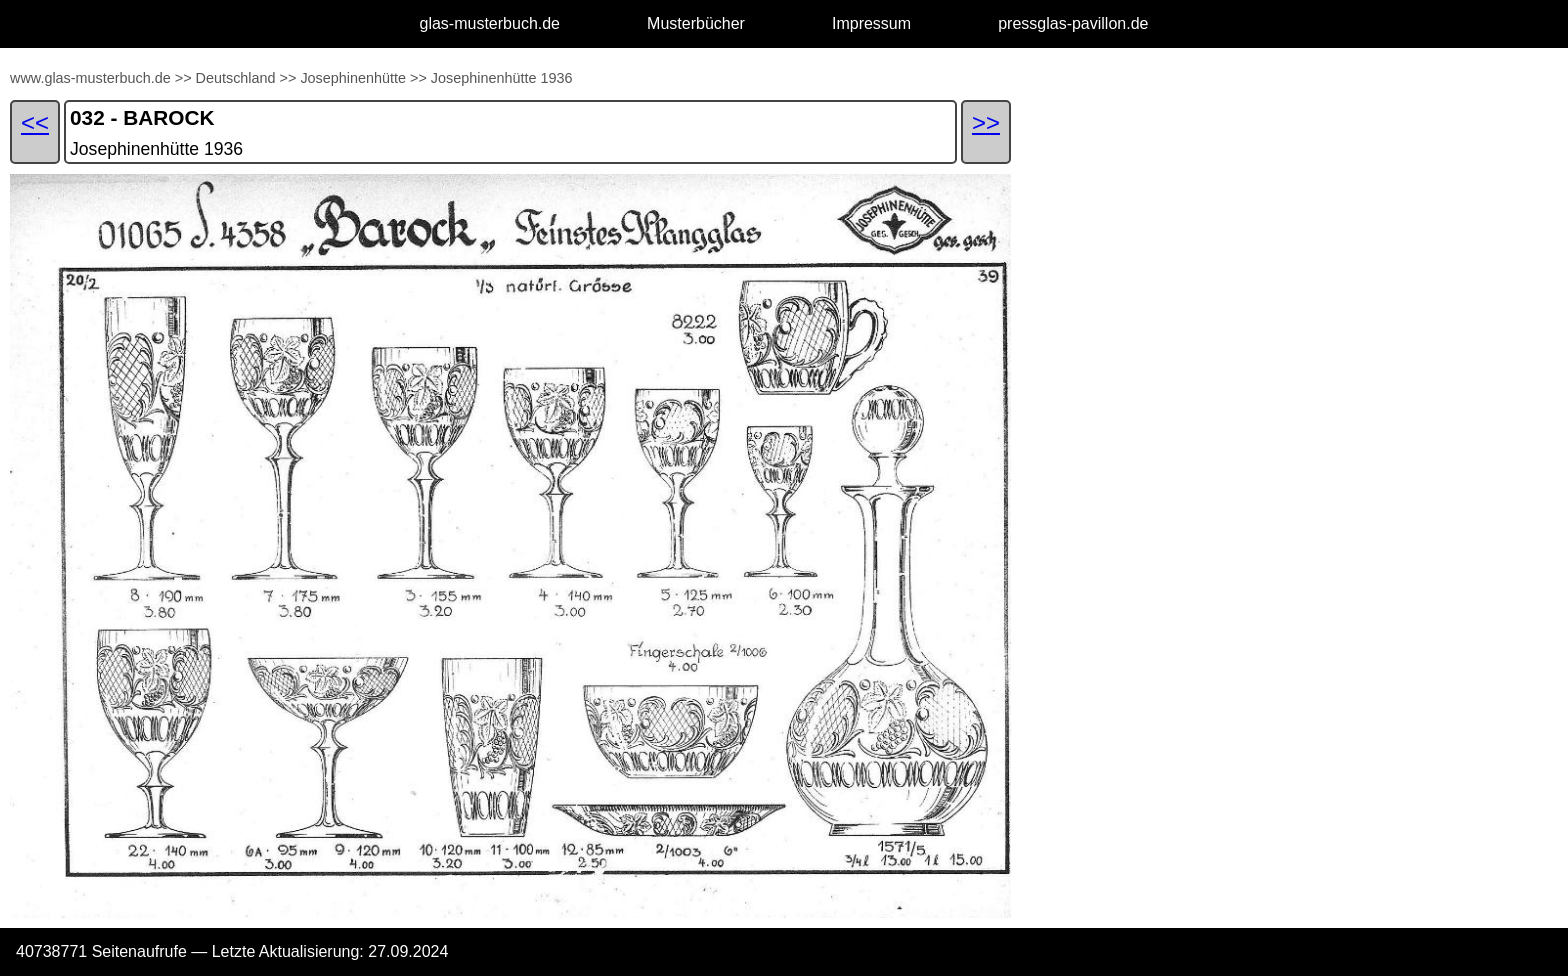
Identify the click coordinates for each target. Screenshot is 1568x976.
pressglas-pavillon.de (1073, 23)
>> (183, 78)
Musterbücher (696, 23)
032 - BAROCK (142, 117)
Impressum (871, 23)
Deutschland (236, 78)
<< (35, 122)
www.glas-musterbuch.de (90, 78)
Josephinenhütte (353, 78)
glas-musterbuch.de (490, 23)
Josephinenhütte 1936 (502, 78)
